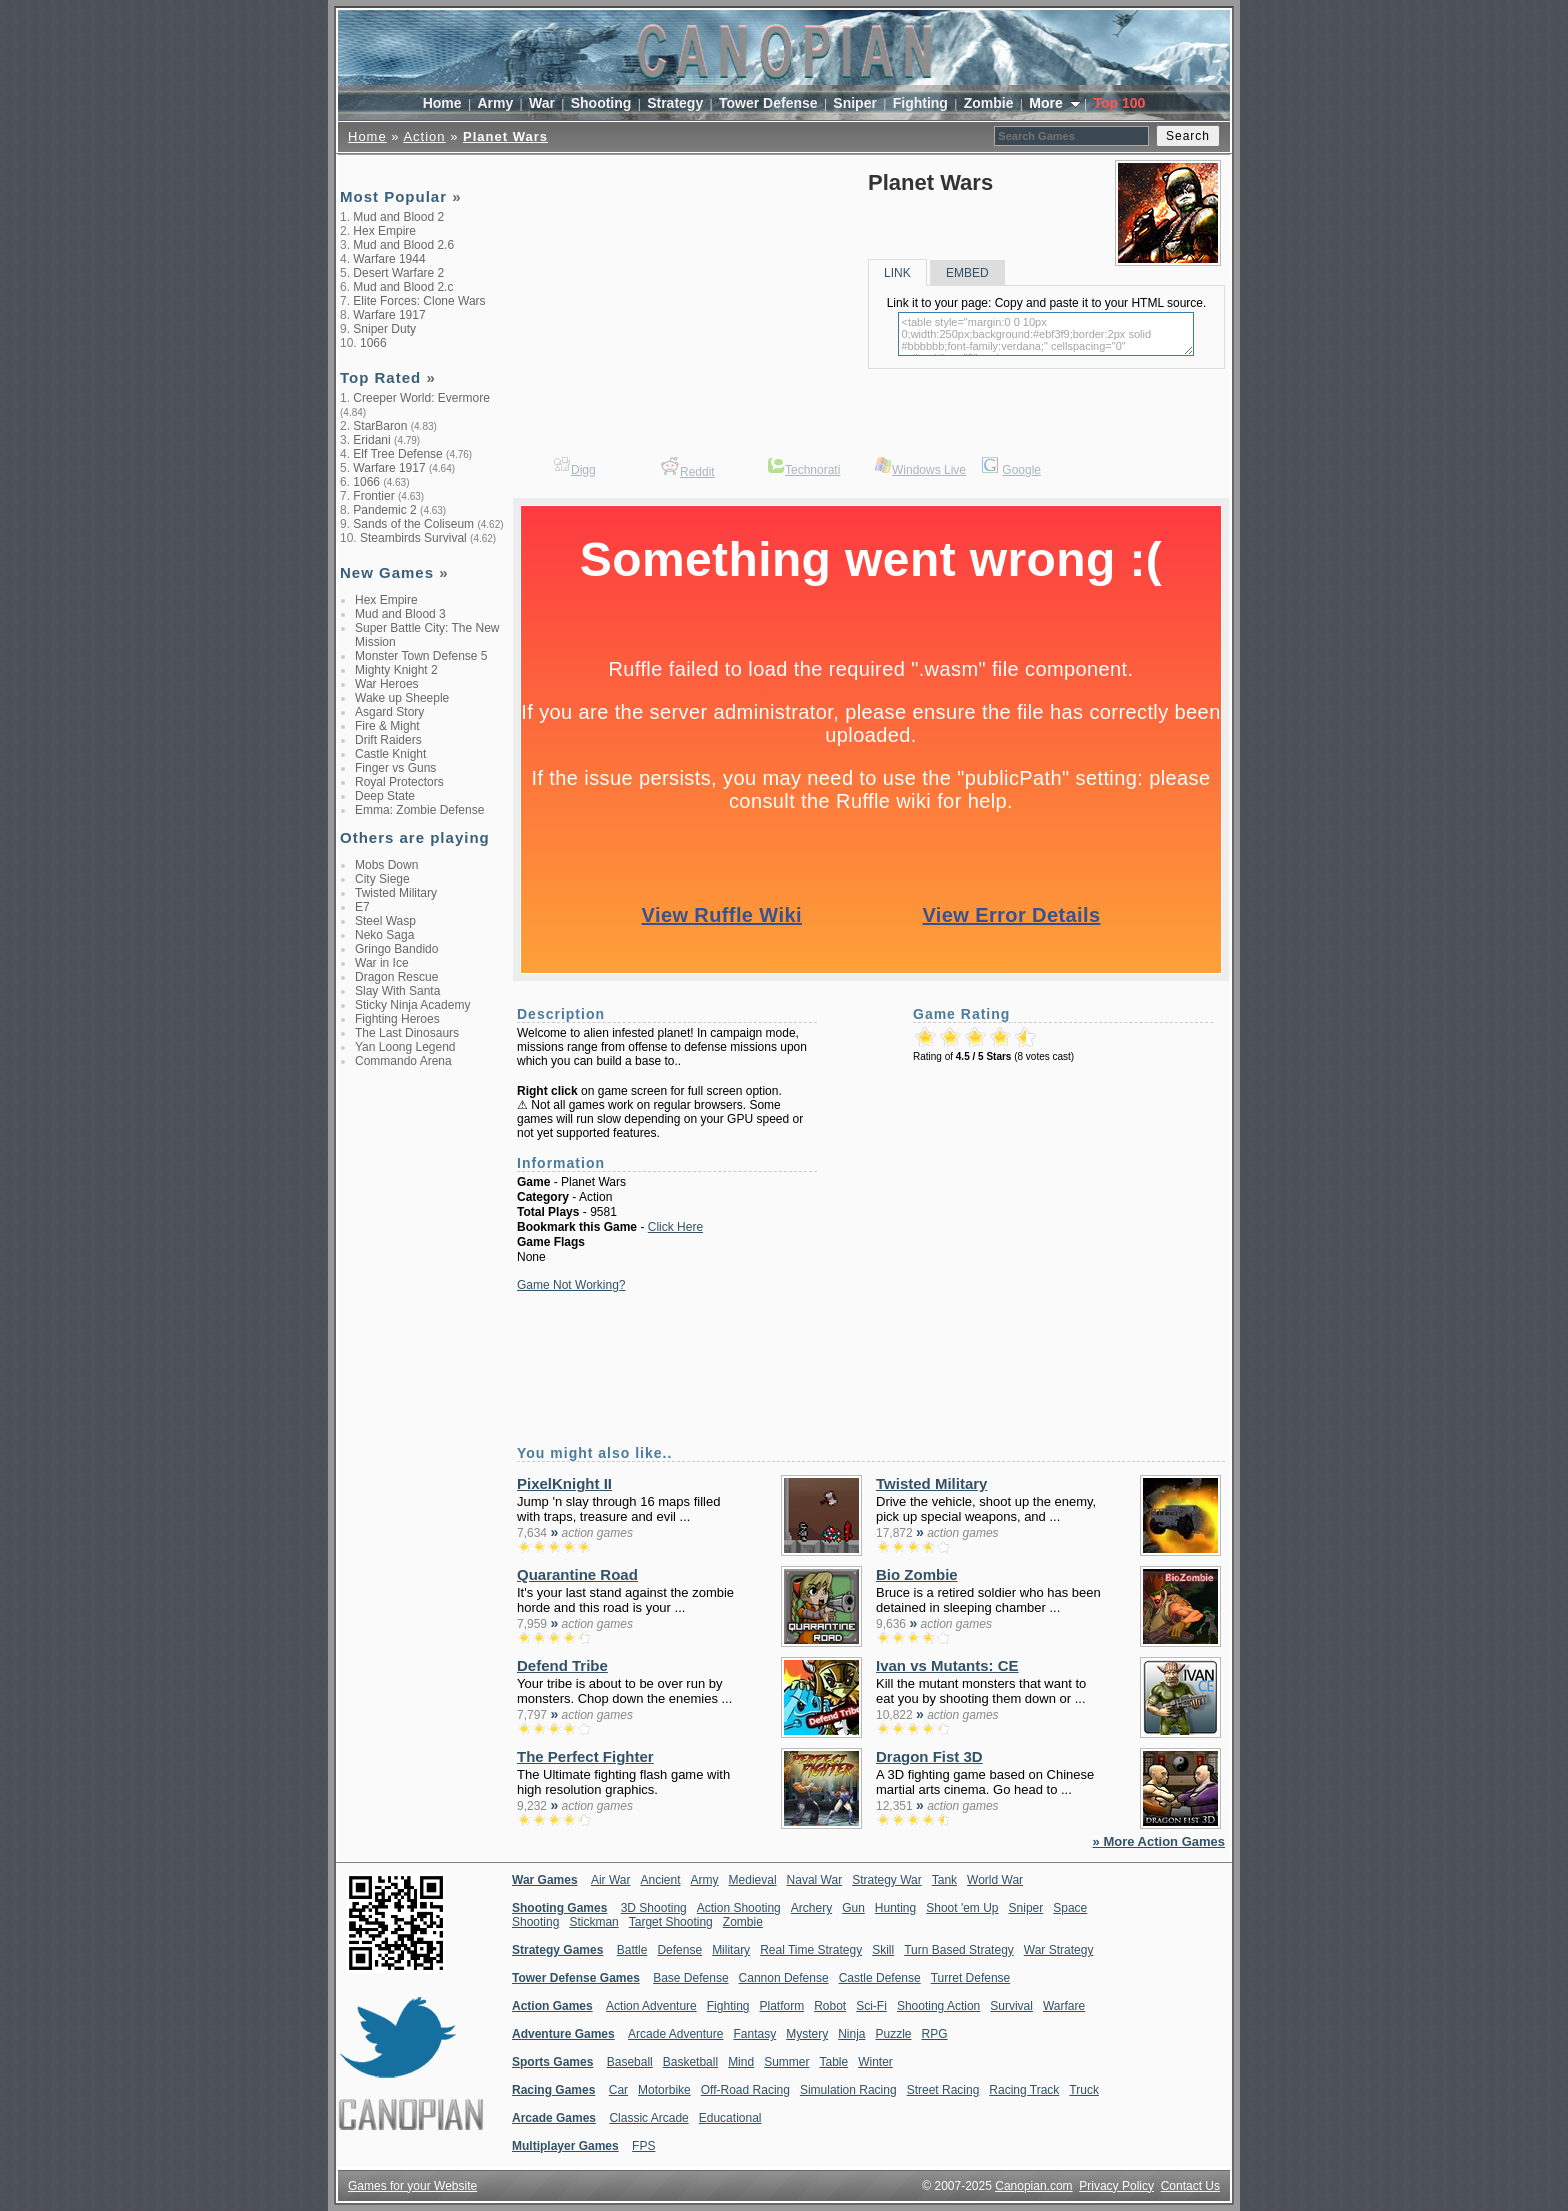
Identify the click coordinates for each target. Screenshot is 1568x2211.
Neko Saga (384, 935)
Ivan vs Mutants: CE (947, 1665)
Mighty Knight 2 (396, 670)
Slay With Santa (397, 991)
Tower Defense (768, 103)
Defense (679, 1950)
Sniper (855, 103)
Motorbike (664, 2090)
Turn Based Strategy (959, 1950)
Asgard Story (389, 712)
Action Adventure (651, 2006)
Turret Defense (971, 1978)
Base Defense (690, 1978)
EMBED (967, 273)
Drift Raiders (388, 740)
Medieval (753, 1880)
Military (731, 1950)
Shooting (601, 103)
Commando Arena (403, 1061)
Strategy (675, 103)
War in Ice (382, 963)
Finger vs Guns (395, 768)
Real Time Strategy (811, 1950)
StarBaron (380, 426)
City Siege (382, 879)
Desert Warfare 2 (398, 273)
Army (495, 103)
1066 (373, 343)
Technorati (812, 470)
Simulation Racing (848, 2090)
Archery (811, 1908)
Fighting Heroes (397, 1019)
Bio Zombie (917, 1574)
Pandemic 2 (384, 510)
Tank (944, 1880)
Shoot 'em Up (962, 1908)
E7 (362, 907)
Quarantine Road (577, 1574)
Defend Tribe (562, 1665)
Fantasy (754, 2034)
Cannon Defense (784, 1978)
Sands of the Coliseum (413, 524)
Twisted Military (396, 893)
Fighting (920, 103)
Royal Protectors (399, 782)
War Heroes (387, 684)
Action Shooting (739, 1908)
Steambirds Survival (413, 538)
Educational (730, 2118)
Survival (1011, 2006)
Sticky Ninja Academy (412, 1005)
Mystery (807, 2034)
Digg (583, 470)
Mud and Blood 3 (400, 614)
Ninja (851, 2034)
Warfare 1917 (389, 315)
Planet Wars (505, 136)
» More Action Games (1159, 1841)
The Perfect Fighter (585, 1756)
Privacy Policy (1116, 2186)
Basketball (690, 2062)
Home (442, 103)
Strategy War (887, 1880)
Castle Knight (390, 754)
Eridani (371, 440)
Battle (632, 1950)
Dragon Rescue (396, 977)
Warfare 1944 (389, 259)
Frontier (373, 496)
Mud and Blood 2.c (403, 287)
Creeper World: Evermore (421, 398)
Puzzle (894, 2034)
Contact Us (1190, 2186)
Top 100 (1119, 103)
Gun (853, 1908)
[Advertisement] (420, 1394)
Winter (875, 2062)
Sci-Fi (871, 2006)
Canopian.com (1033, 2186)
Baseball (630, 2062)
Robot (830, 2006)
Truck (1084, 2090)
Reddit (697, 472)
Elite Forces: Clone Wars (419, 301)
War (542, 103)
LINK (897, 273)
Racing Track (1024, 2090)
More (1047, 103)
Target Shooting (671, 1922)
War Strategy (1059, 1950)
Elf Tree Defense (397, 454)
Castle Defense (880, 1978)
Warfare (1064, 2006)
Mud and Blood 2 (398, 217)
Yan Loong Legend (405, 1047)
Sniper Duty (384, 329)
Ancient (661, 1880)
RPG (935, 2034)
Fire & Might (387, 726)
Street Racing (943, 2090)
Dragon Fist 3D (929, 1756)
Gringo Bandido (396, 949)
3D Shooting (654, 1908)
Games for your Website (412, 2186)
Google (1021, 470)
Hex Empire (384, 231)
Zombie (989, 103)
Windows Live (929, 470)
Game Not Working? (571, 1285)
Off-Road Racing (745, 2090)
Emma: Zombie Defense (419, 810)
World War (995, 1880)
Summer (786, 2062)
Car (618, 2090)
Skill (883, 1950)
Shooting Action (938, 2006)
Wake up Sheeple (402, 698)
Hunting (895, 1908)
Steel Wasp (385, 921)
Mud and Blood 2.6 (403, 245)
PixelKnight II (564, 1483)
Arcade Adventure (675, 2034)
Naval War (815, 1880)
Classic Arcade (648, 2118)
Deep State (385, 796)
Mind (741, 2062)
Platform (781, 2006)
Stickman (593, 1922)
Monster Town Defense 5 (421, 656)
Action (424, 136)
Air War (611, 1880)
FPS (643, 2146)
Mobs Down (386, 865)
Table (833, 2062)
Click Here (675, 1227)
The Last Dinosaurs (407, 1033)
